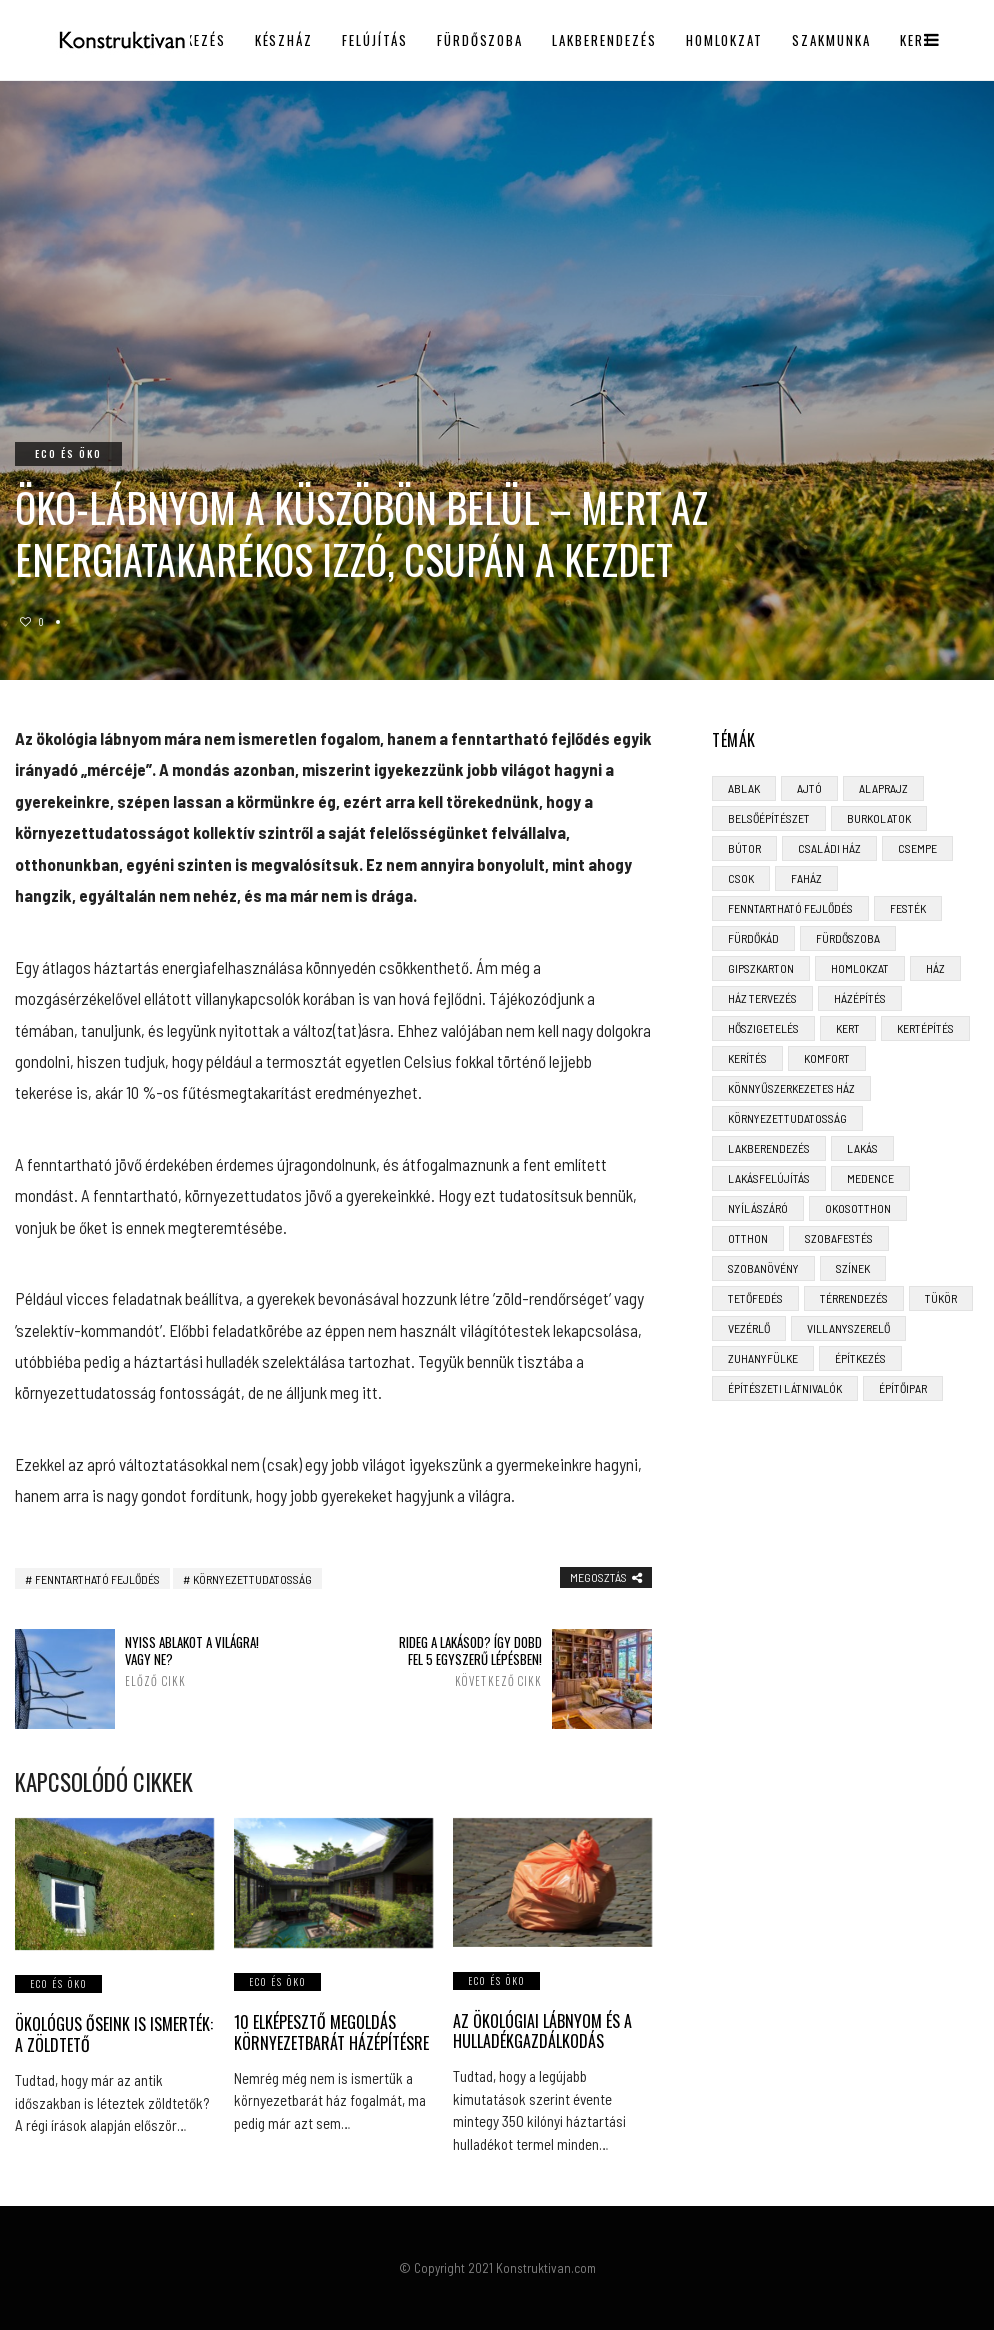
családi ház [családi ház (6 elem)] (829, 848)
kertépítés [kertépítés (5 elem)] (925, 1028)
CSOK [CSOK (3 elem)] (741, 878)
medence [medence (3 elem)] (870, 1178)
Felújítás (375, 40)
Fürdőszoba (480, 40)
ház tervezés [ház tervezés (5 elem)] (762, 998)
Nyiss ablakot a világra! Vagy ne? (197, 1661)
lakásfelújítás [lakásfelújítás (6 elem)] (769, 1178)
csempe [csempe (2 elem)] (917, 848)
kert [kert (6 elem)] (848, 1028)
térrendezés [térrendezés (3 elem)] (854, 1298)
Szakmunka (831, 40)
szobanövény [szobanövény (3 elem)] (763, 1268)
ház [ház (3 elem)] (935, 968)
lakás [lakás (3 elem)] (862, 1148)
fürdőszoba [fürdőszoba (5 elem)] (848, 938)
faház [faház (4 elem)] (806, 878)
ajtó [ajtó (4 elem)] (809, 788)
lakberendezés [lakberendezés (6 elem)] (769, 1148)
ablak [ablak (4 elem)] (744, 788)
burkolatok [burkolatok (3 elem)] (879, 818)
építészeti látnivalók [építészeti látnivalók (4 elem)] (785, 1388)
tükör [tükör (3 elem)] (941, 1298)
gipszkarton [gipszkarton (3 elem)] (761, 968)
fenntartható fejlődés (97, 1579)
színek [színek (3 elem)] (853, 1268)
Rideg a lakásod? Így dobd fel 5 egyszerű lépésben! (470, 1661)
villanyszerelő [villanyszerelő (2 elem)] (848, 1328)
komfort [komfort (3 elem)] (827, 1058)
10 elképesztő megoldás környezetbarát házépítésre (331, 2032)
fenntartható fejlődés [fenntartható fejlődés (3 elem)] (790, 908)
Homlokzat (725, 40)
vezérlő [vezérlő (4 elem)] (749, 1328)
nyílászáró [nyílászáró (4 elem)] (758, 1208)
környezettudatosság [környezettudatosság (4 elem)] (787, 1118)
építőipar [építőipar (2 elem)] (903, 1388)
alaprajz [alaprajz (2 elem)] (883, 788)
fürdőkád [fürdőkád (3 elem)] (753, 938)
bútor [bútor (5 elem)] (744, 848)
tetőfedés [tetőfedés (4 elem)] (755, 1298)
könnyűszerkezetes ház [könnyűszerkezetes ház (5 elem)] (791, 1088)
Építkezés (191, 40)
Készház (284, 40)
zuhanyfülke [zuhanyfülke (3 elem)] (763, 1358)
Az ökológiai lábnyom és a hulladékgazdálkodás (542, 2031)
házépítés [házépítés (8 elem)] (860, 998)
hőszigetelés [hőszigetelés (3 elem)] (763, 1028)
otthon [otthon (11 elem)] (748, 1238)
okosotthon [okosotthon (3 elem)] (858, 1208)
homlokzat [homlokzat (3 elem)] (860, 968)
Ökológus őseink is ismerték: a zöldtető (114, 2034)
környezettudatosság (252, 1579)
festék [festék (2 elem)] (908, 908)
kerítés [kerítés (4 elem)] (747, 1058)
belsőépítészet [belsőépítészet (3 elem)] (769, 818)
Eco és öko (68, 453)
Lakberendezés (604, 40)
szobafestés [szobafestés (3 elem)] (839, 1238)
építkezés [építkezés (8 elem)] (860, 1358)
